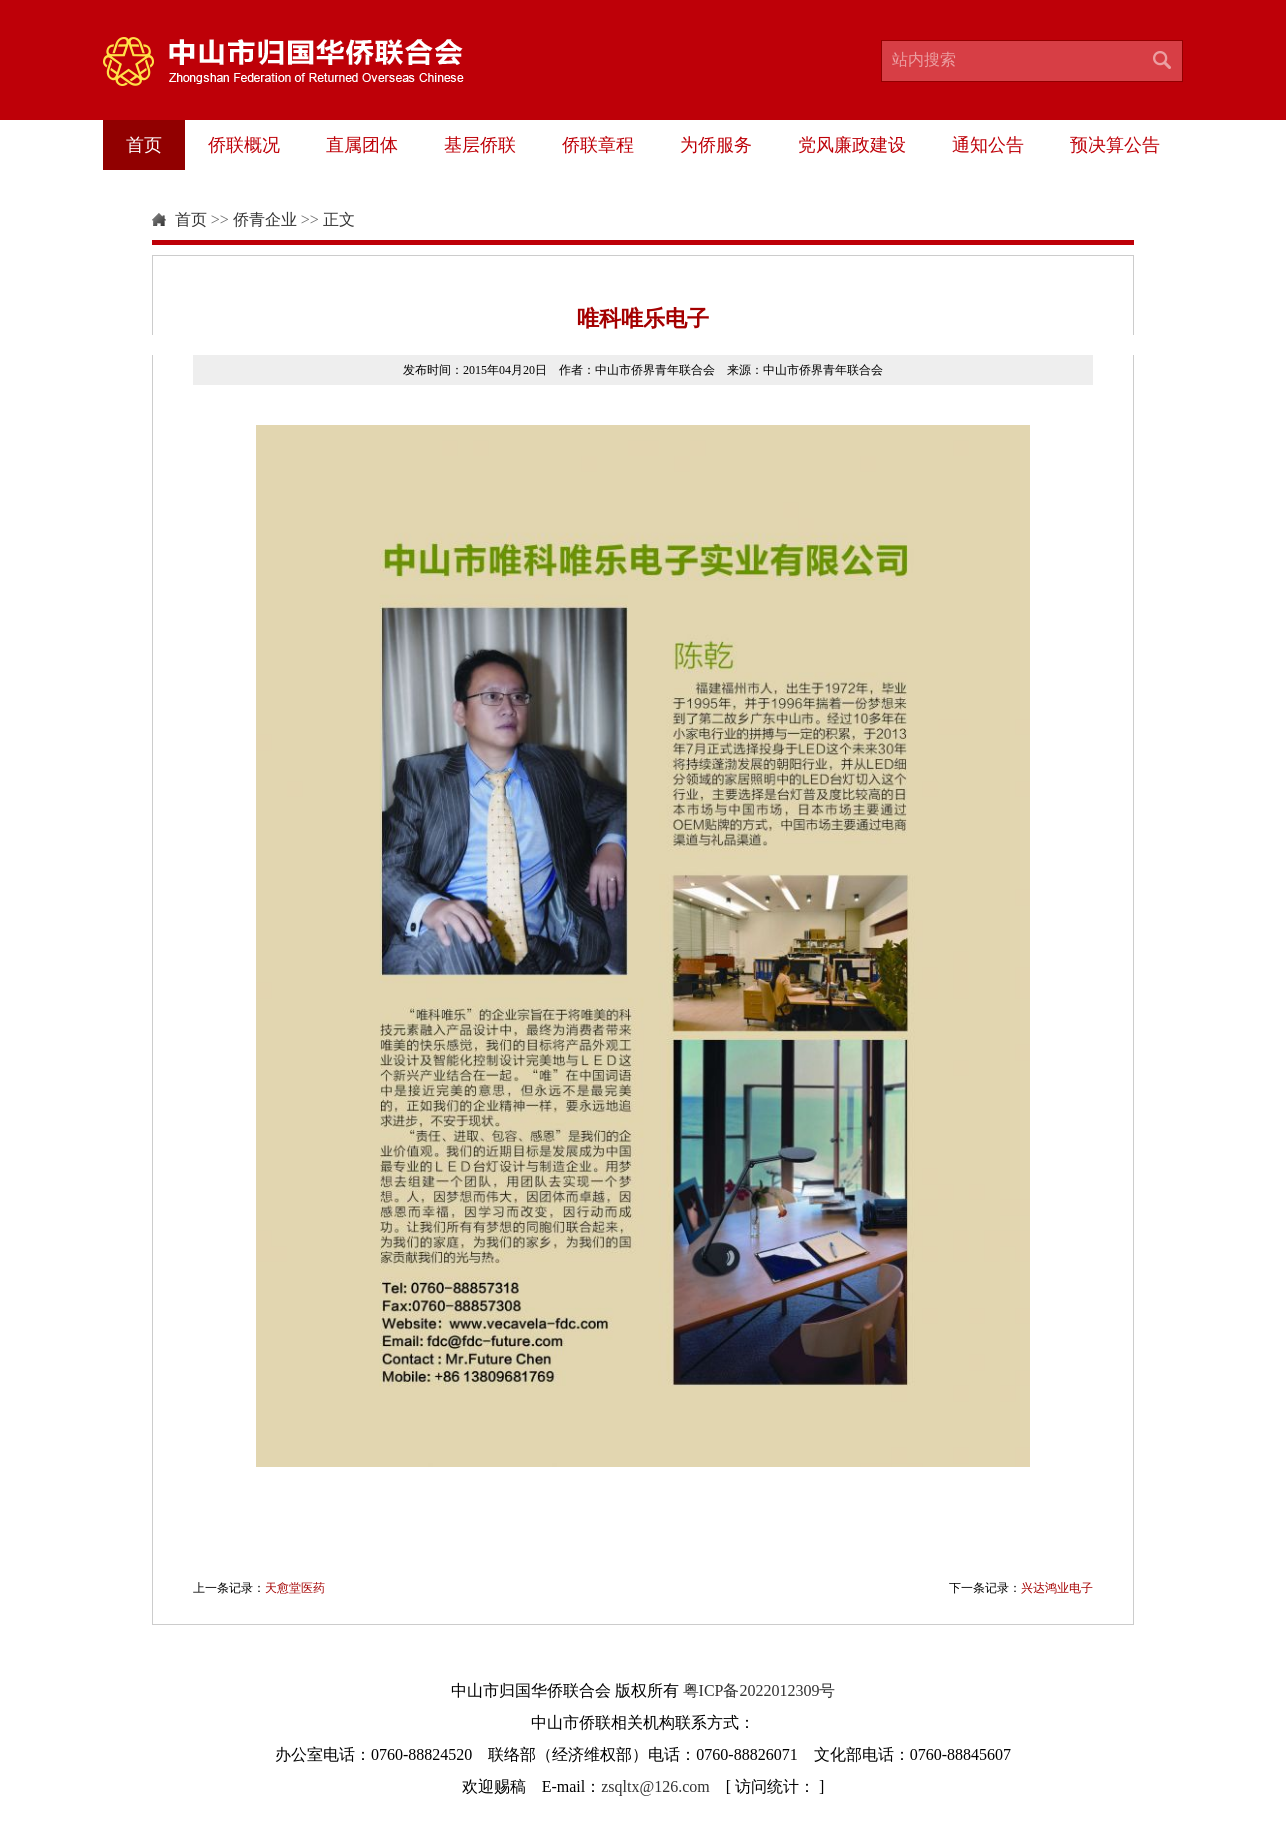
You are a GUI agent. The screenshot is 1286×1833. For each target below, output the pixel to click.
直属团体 (362, 145)
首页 (144, 145)
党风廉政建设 (852, 145)
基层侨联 (480, 145)
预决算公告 (1115, 145)
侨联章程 (598, 145)
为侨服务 (716, 145)
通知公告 (988, 145)
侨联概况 (244, 145)
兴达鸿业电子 (1057, 1588)
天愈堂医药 (295, 1588)
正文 (339, 219)
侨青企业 (265, 219)
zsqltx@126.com (655, 1786)
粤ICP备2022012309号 (759, 1690)
